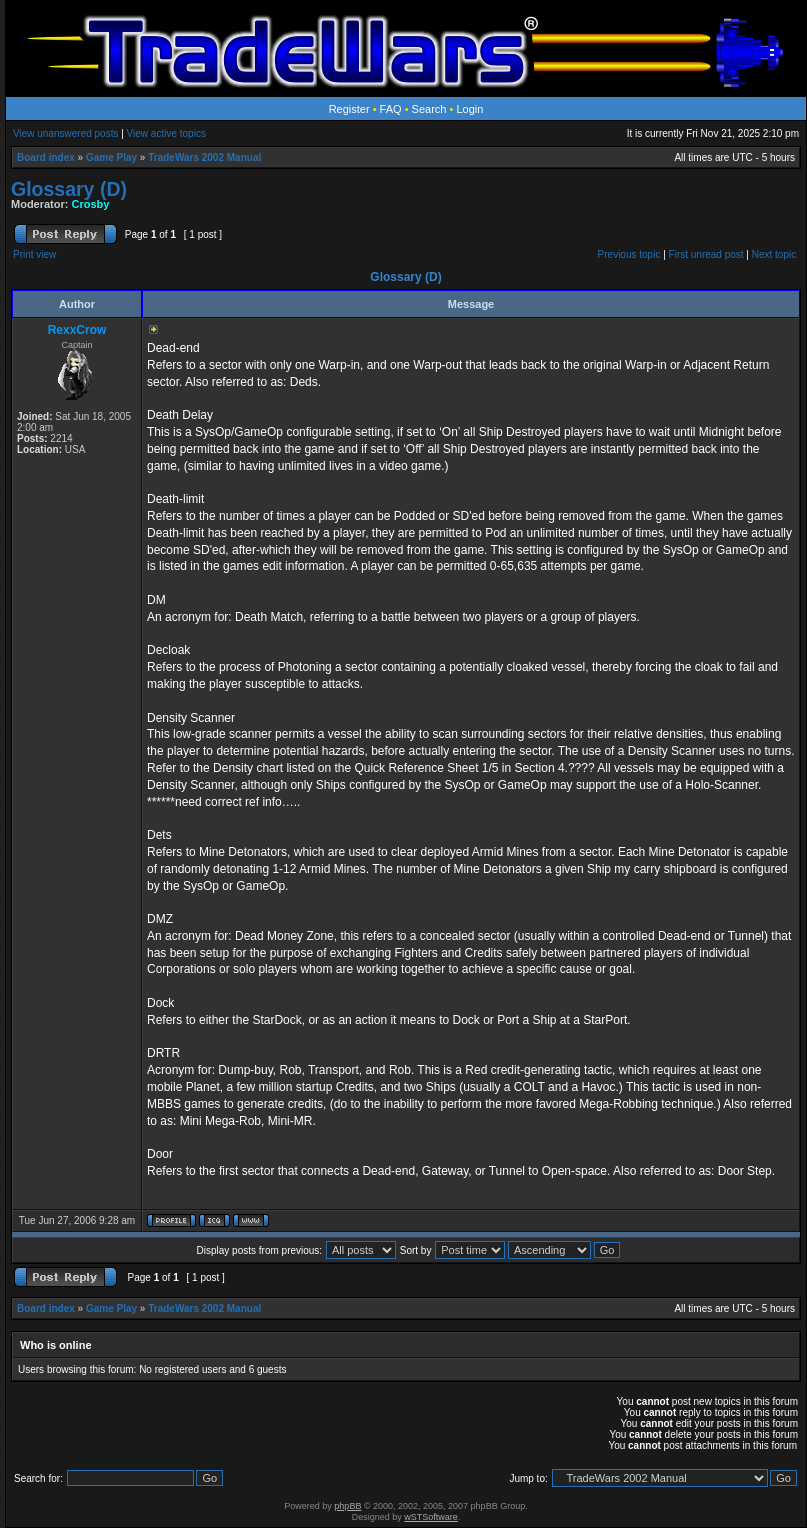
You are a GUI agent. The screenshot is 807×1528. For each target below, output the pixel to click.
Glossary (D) (69, 189)
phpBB (347, 1506)
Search (429, 109)
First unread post (706, 254)
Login (469, 109)
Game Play (111, 157)
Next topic (774, 254)
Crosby (91, 204)
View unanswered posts (65, 133)
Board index (46, 157)
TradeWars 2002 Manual (204, 157)
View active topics (166, 133)
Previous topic (629, 254)
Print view (34, 254)
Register (349, 109)
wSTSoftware (431, 1517)
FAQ (391, 109)
